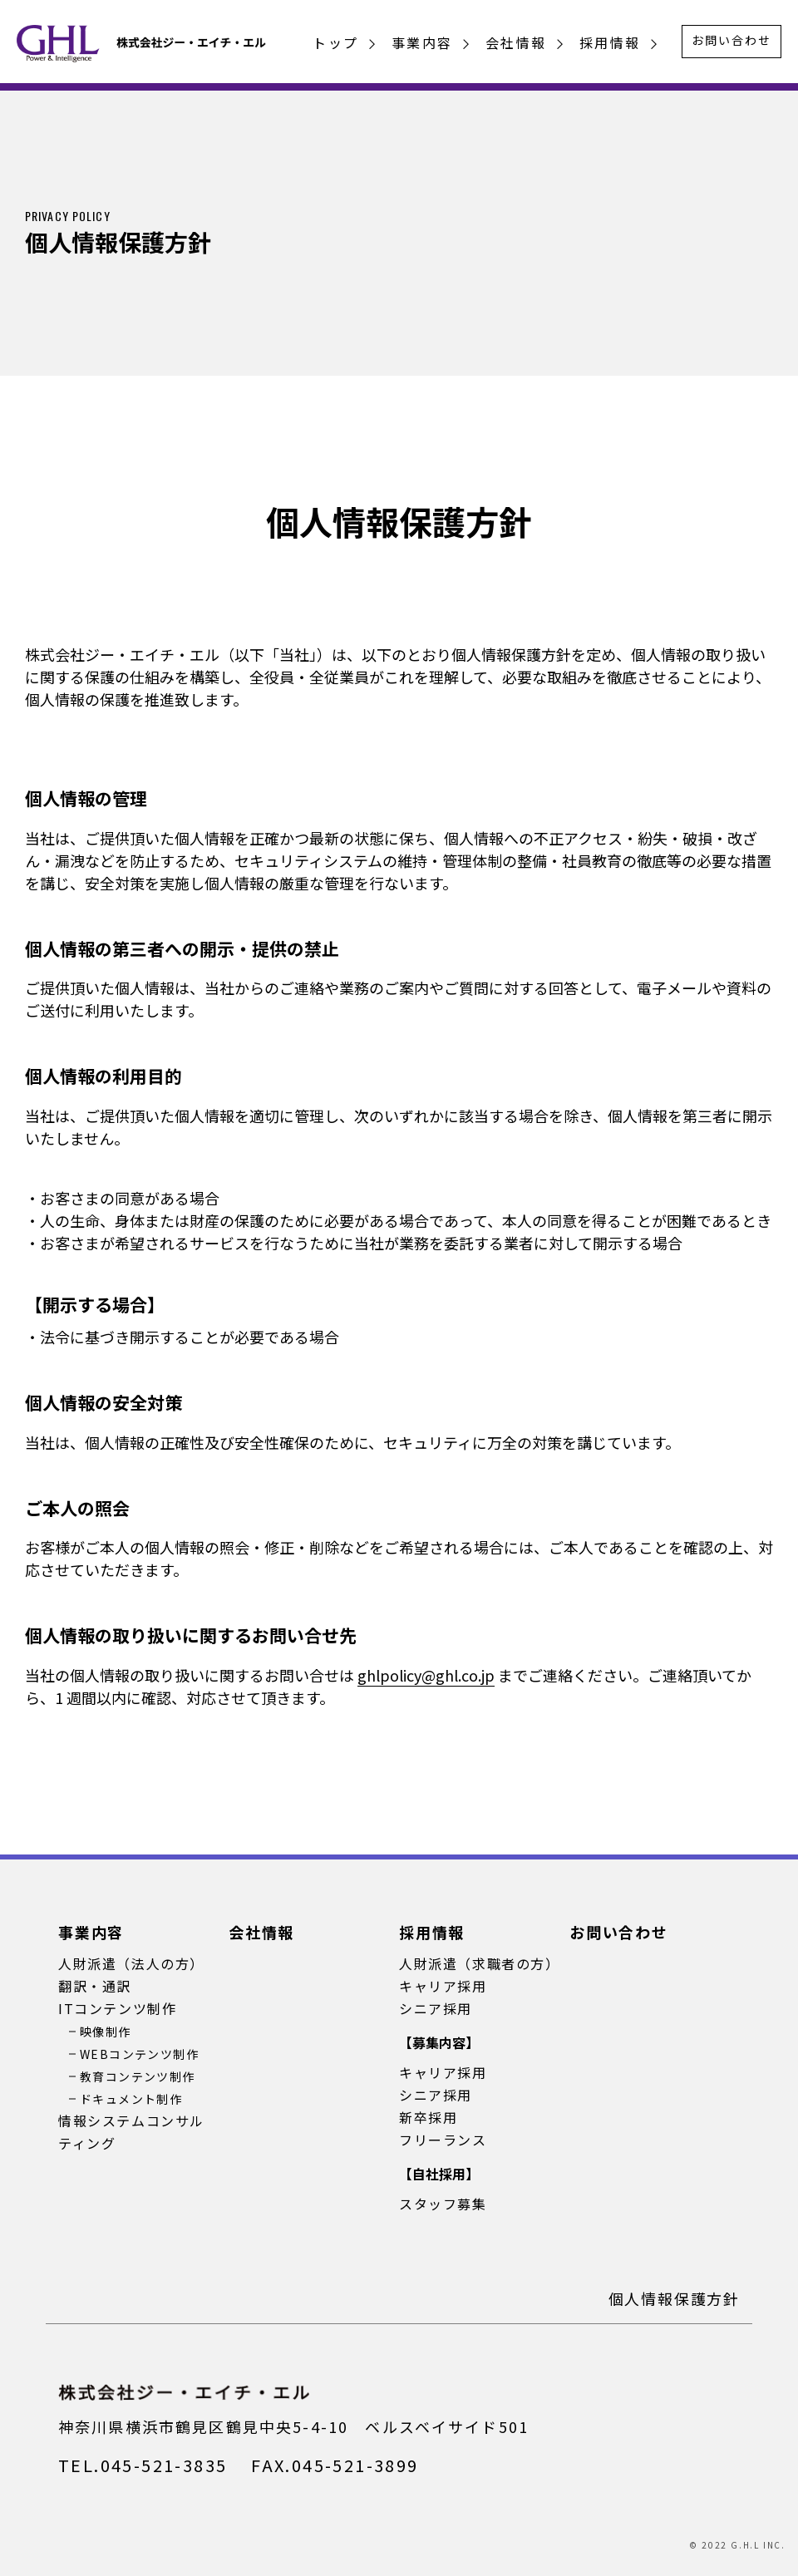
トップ (335, 42)
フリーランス (443, 2140)
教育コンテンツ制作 (137, 2076)
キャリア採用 (443, 1986)
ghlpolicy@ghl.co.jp (426, 1675)
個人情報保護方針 (674, 2298)
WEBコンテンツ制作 (139, 2054)
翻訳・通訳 (94, 1986)
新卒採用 (428, 2117)
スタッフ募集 (443, 2204)
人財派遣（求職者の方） (479, 1963)
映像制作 (105, 2031)
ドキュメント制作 (131, 2099)
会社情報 (515, 42)
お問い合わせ (731, 40)
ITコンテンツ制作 (117, 2008)
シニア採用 (435, 2008)
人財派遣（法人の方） (131, 1963)
